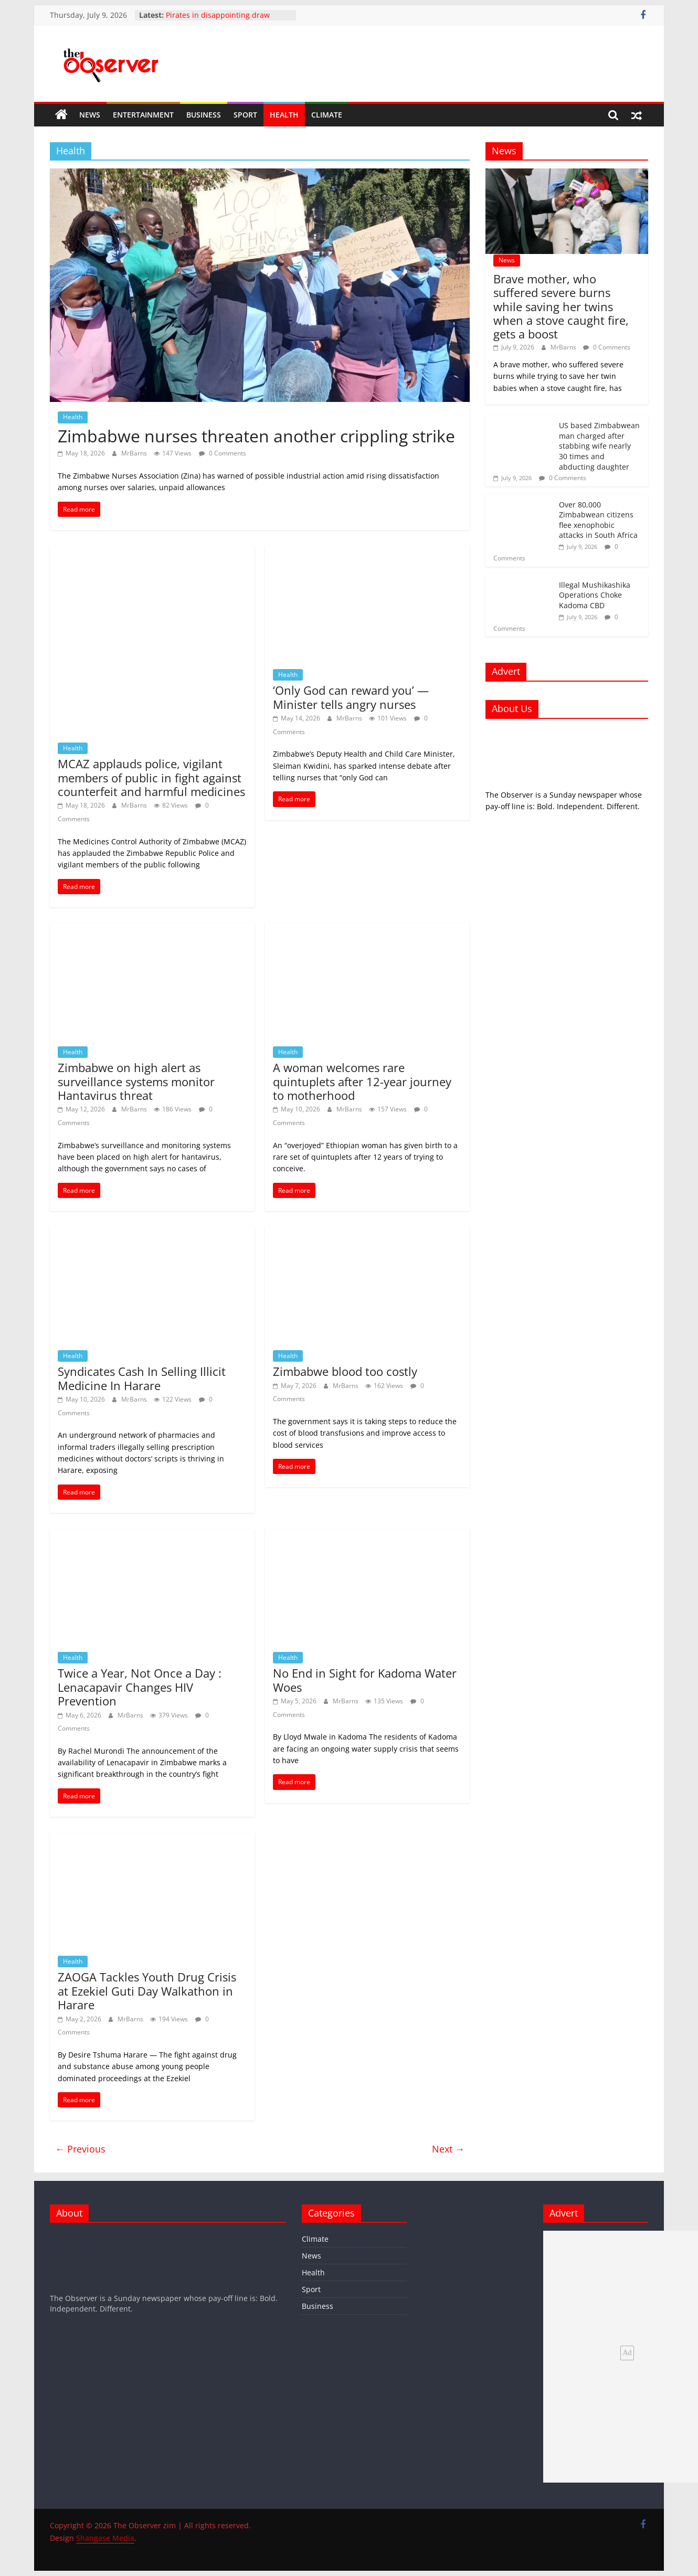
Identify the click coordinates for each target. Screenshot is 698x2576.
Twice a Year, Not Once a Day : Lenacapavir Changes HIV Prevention (139, 1687)
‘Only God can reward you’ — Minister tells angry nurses (351, 697)
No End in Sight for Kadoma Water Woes (365, 1679)
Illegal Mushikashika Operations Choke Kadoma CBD (594, 595)
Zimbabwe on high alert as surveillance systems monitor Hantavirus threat (136, 1081)
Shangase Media (105, 2538)
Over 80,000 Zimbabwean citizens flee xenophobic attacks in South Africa (598, 520)
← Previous (80, 2149)
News (89, 115)
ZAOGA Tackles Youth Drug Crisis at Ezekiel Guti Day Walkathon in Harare (147, 1990)
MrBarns (135, 453)
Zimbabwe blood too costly (345, 1371)
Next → (448, 2149)
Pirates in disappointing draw (218, 15)
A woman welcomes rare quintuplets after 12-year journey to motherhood (362, 1081)
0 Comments (222, 453)
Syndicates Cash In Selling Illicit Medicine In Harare (142, 1378)
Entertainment (143, 115)
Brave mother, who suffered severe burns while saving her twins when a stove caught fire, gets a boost (561, 306)
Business (203, 115)
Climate (326, 115)
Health (284, 115)
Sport (245, 115)
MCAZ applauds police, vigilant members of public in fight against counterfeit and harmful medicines (151, 777)
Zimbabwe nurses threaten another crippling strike (256, 436)
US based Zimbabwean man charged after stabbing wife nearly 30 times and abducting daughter (599, 445)
